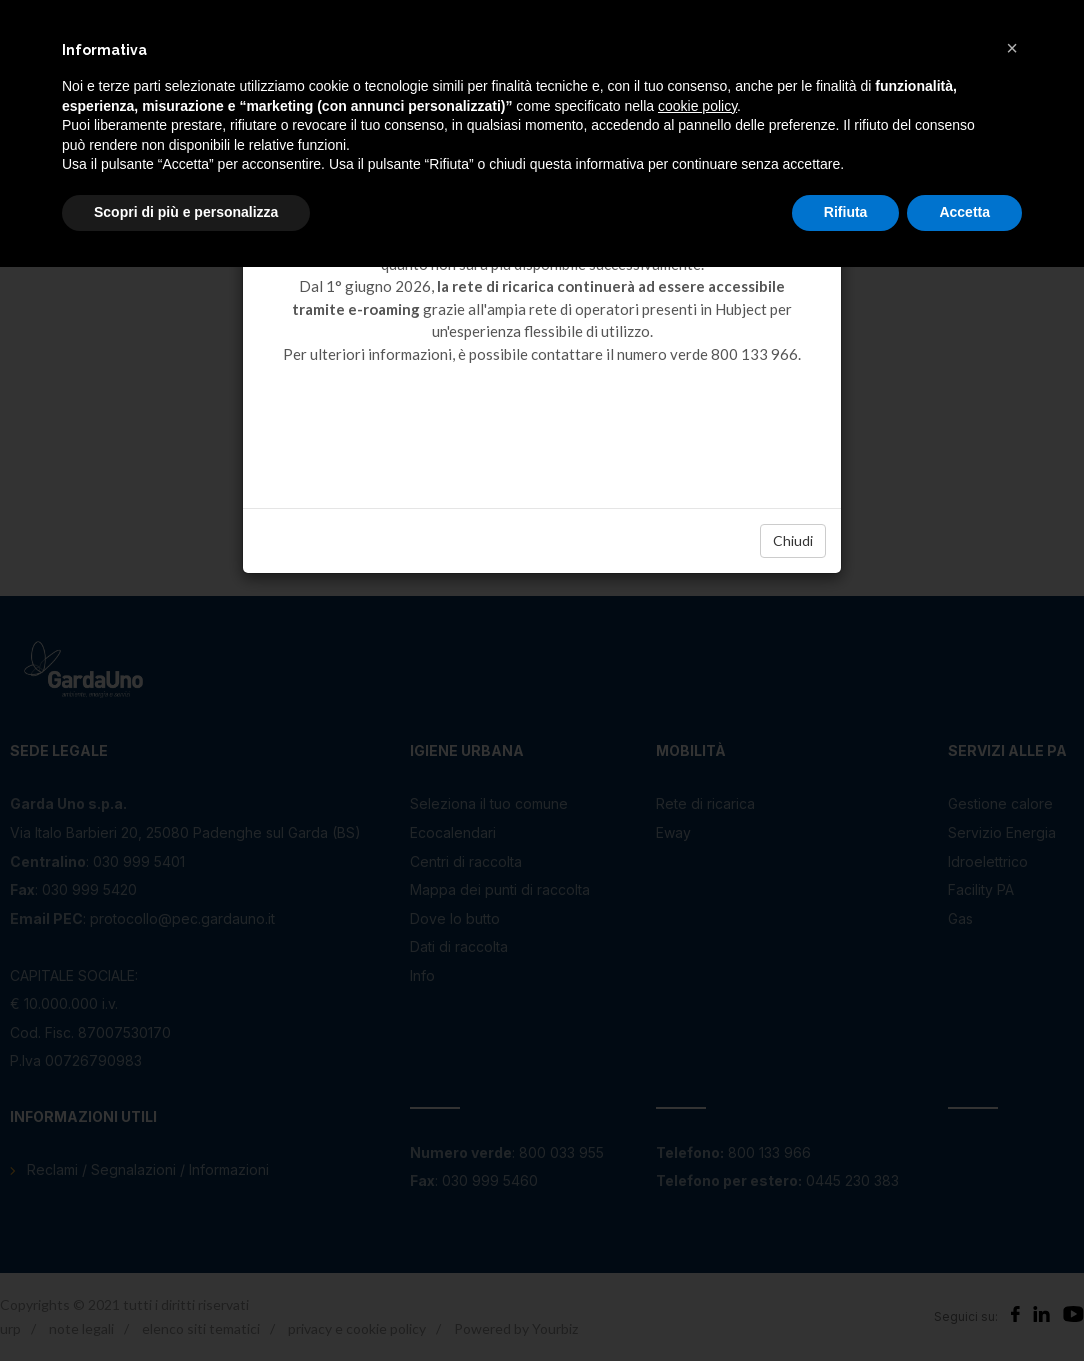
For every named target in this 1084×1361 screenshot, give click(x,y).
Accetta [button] (964, 212)
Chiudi (793, 540)
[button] (1012, 48)
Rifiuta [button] (846, 212)
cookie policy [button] (697, 106)
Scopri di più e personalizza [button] (186, 212)
